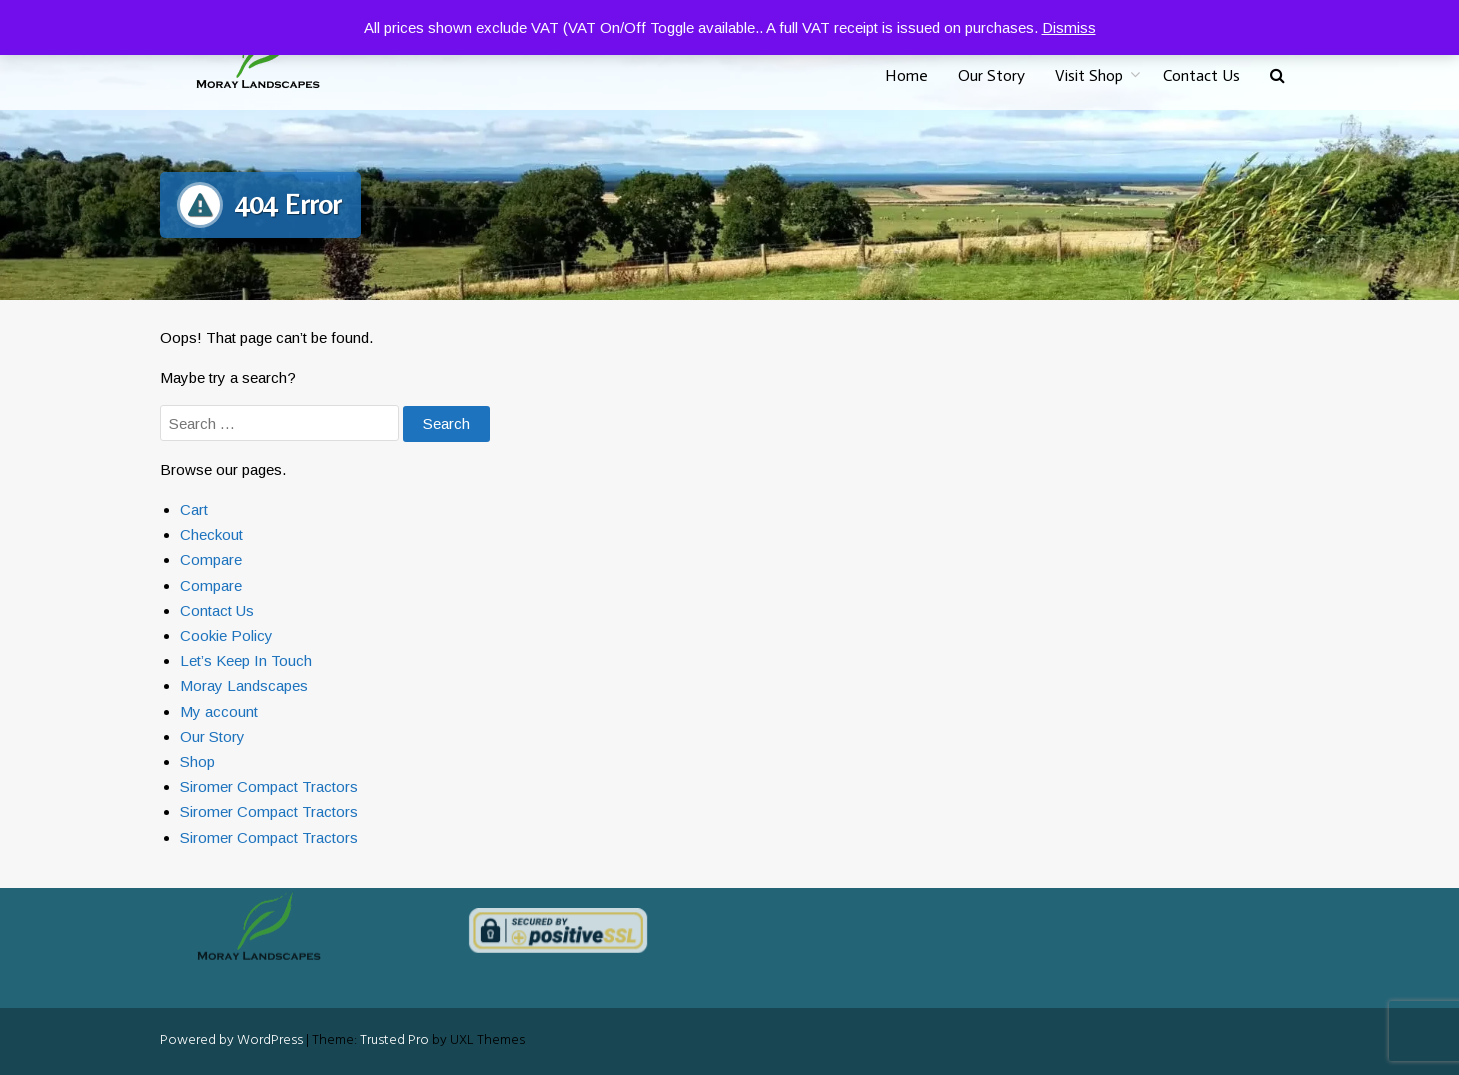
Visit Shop (1089, 75)
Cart (194, 509)
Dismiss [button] (1069, 27)
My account (219, 711)
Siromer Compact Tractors (269, 786)
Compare (211, 559)
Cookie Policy (226, 635)
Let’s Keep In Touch (246, 660)
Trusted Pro (394, 1040)
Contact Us (1201, 75)
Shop (197, 761)
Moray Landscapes (244, 685)
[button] (1277, 76)
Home (906, 75)
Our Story (991, 75)
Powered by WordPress (231, 1040)
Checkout (211, 534)
